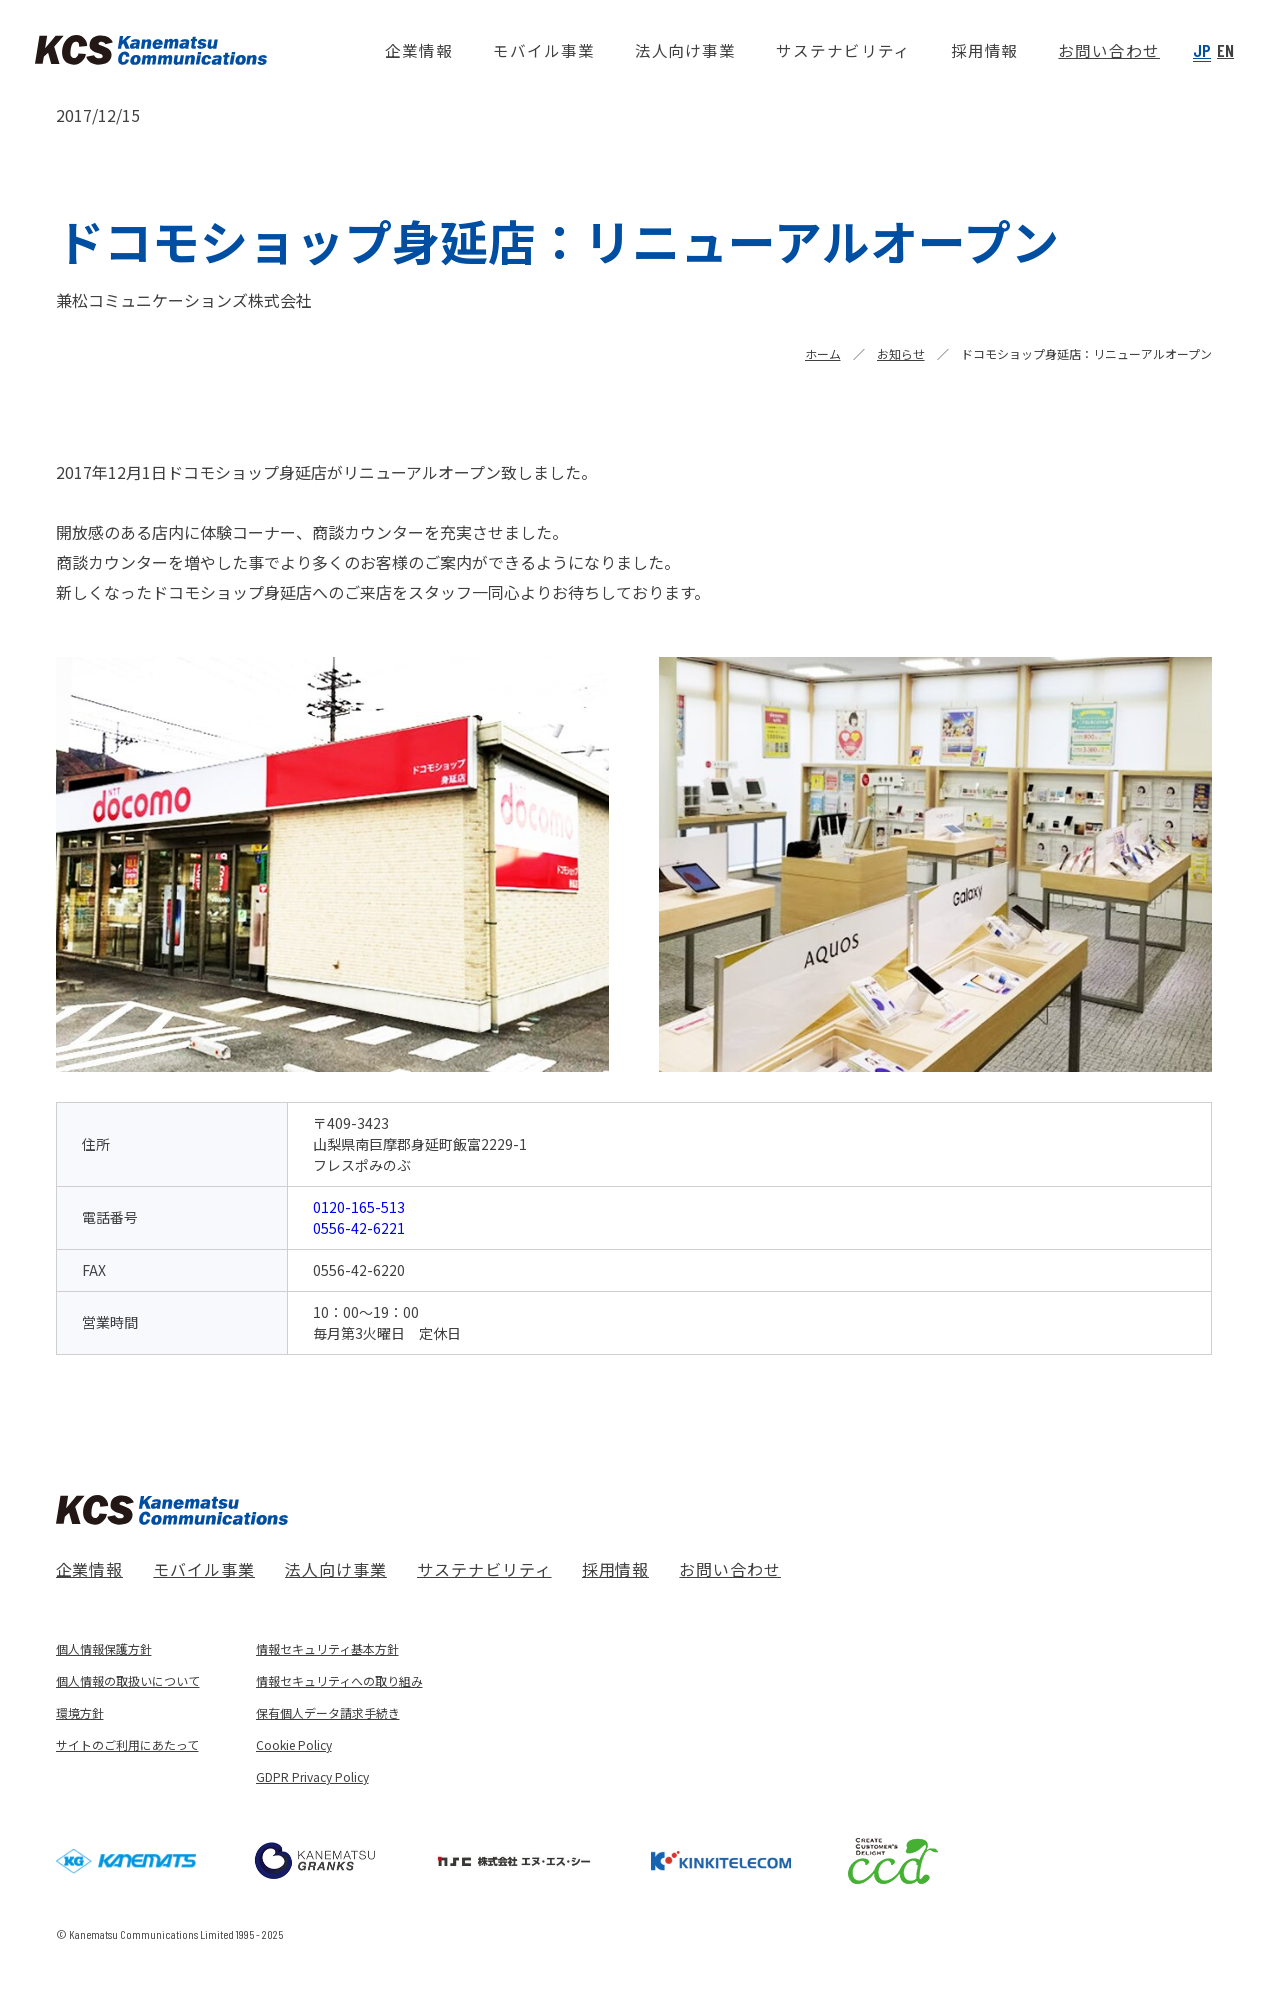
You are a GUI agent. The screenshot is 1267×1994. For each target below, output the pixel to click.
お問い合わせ (730, 1569)
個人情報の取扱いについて (128, 1680)
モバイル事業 (204, 1569)
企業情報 (90, 1569)
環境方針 (80, 1712)
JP (1202, 50)
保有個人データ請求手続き (328, 1712)
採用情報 (616, 1569)
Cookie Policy (294, 1744)
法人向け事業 (336, 1569)
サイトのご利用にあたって (127, 1744)
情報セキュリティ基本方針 (327, 1648)
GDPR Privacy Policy (312, 1776)
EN (1225, 50)
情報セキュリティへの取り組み (339, 1680)
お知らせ (901, 353)
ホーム (823, 353)
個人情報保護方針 (104, 1648)
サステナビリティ (484, 1569)
